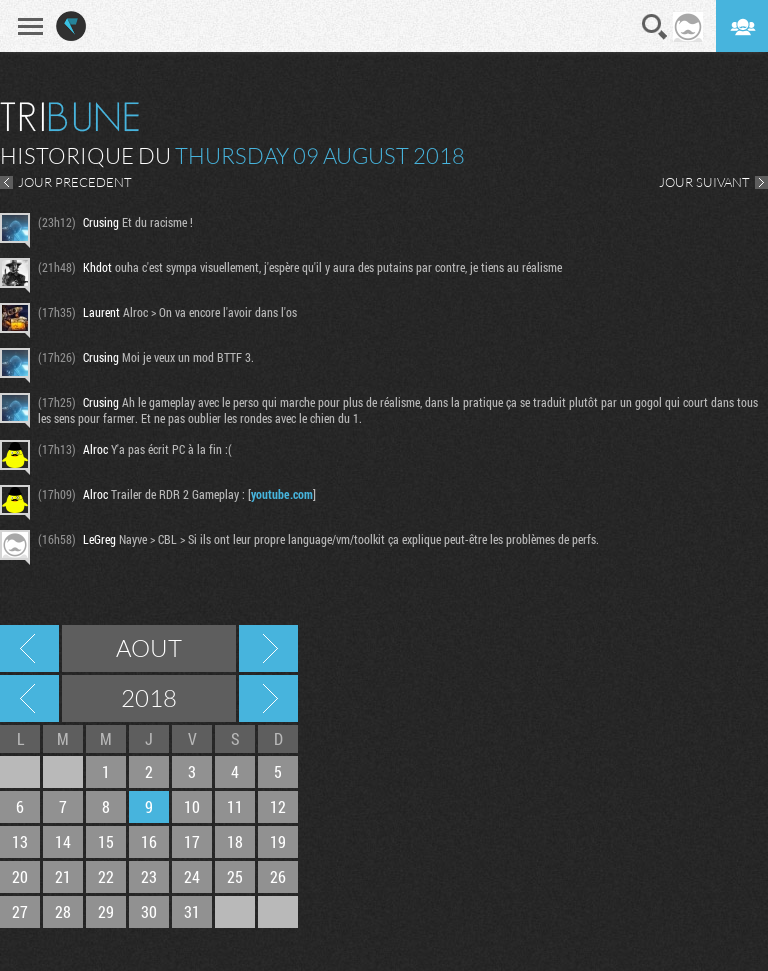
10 (192, 806)
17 (192, 841)
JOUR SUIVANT (704, 182)
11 (235, 806)
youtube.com (282, 494)
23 (149, 876)
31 (192, 911)
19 (278, 841)
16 (149, 841)
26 (278, 876)
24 (192, 876)
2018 (149, 698)
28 (63, 911)
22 (106, 876)
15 (106, 841)
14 (63, 841)
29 (106, 911)
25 (235, 876)
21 (63, 876)
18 (235, 841)
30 (149, 911)
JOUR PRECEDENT (75, 182)
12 (278, 806)
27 (20, 911)
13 (20, 841)
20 (20, 876)
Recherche (655, 27)
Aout (149, 648)
